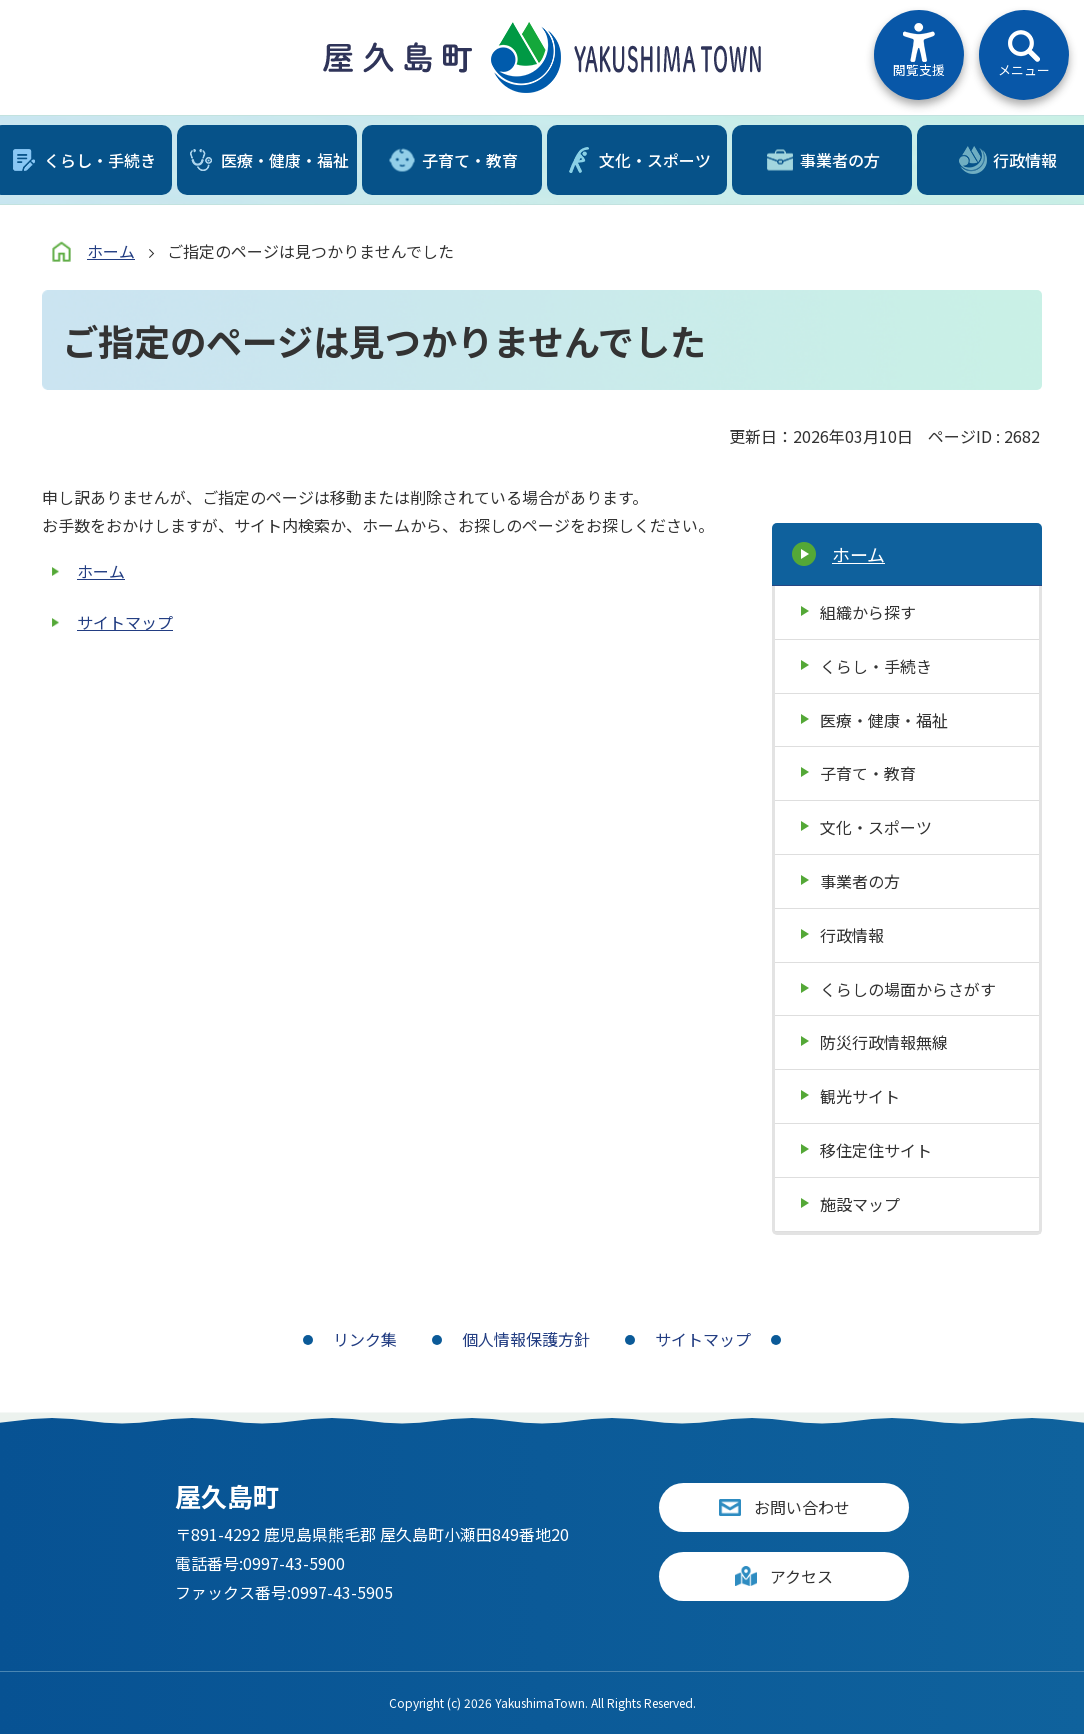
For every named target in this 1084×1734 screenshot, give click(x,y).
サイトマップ (125, 622)
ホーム (111, 251)
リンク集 (365, 1339)
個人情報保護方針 (526, 1339)
